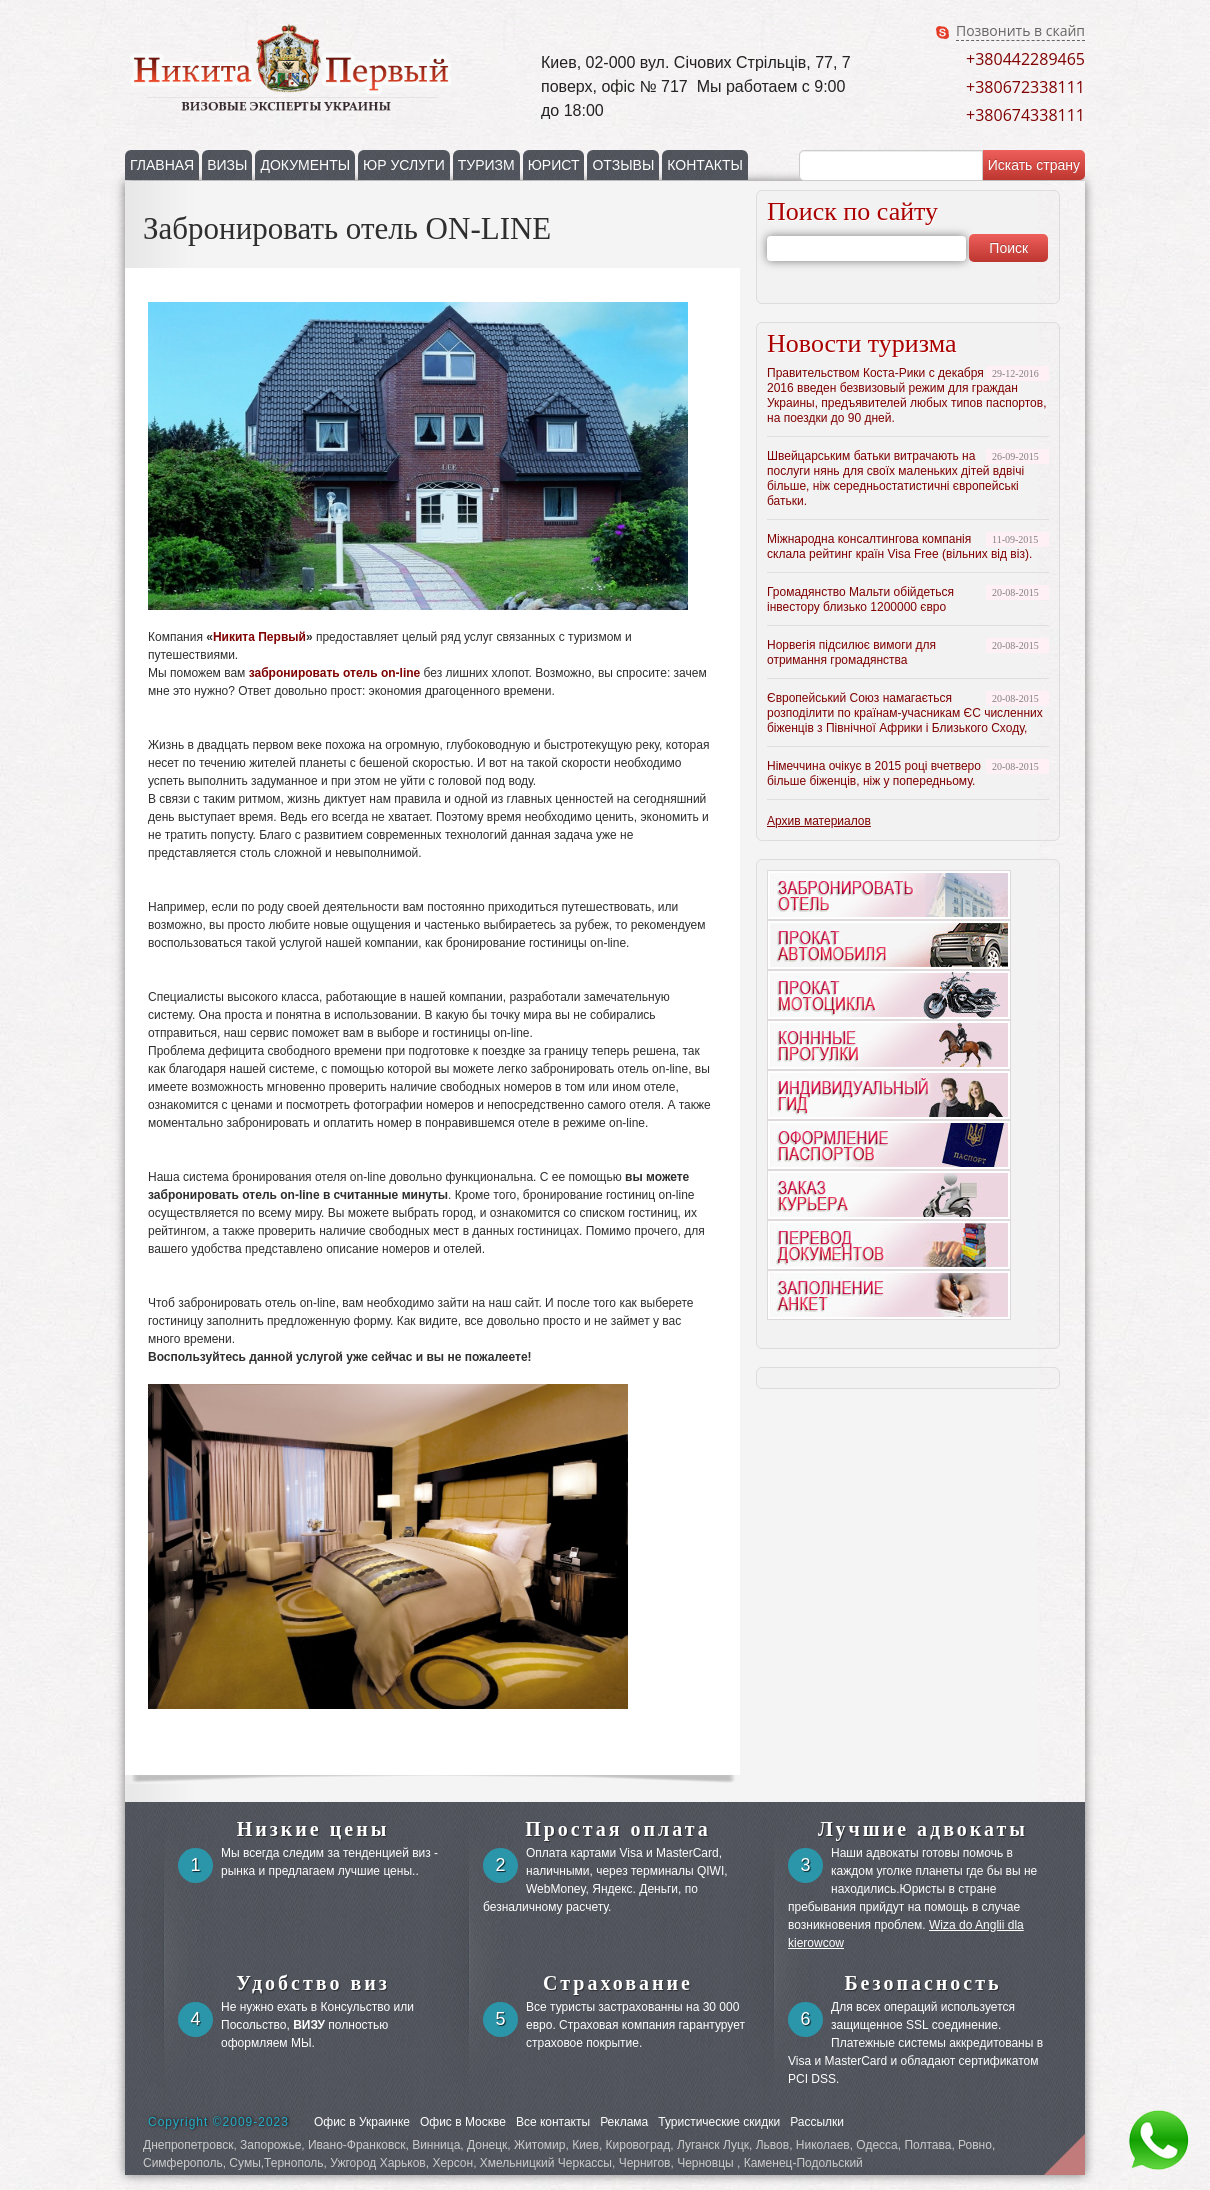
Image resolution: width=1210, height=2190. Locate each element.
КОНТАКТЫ (705, 165)
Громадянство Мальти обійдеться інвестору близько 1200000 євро (860, 599)
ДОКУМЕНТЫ (305, 165)
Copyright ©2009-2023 (218, 2122)
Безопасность (922, 1983)
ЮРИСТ (554, 165)
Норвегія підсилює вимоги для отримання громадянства (851, 652)
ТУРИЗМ (486, 165)
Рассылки (817, 2122)
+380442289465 (1025, 59)
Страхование (618, 1983)
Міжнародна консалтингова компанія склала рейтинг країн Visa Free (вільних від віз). (899, 546)
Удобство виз (313, 1983)
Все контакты (553, 2122)
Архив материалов (819, 821)
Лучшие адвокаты (923, 1829)
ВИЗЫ (227, 165)
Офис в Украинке (362, 2122)
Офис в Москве (463, 2122)
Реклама (624, 2122)
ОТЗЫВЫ (623, 165)
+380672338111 (1025, 87)
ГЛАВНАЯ (162, 165)
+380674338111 (1025, 115)
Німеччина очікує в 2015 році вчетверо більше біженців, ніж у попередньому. (874, 773)
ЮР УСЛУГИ (404, 165)
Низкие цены (313, 1829)
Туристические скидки (719, 2122)
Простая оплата (618, 1829)
